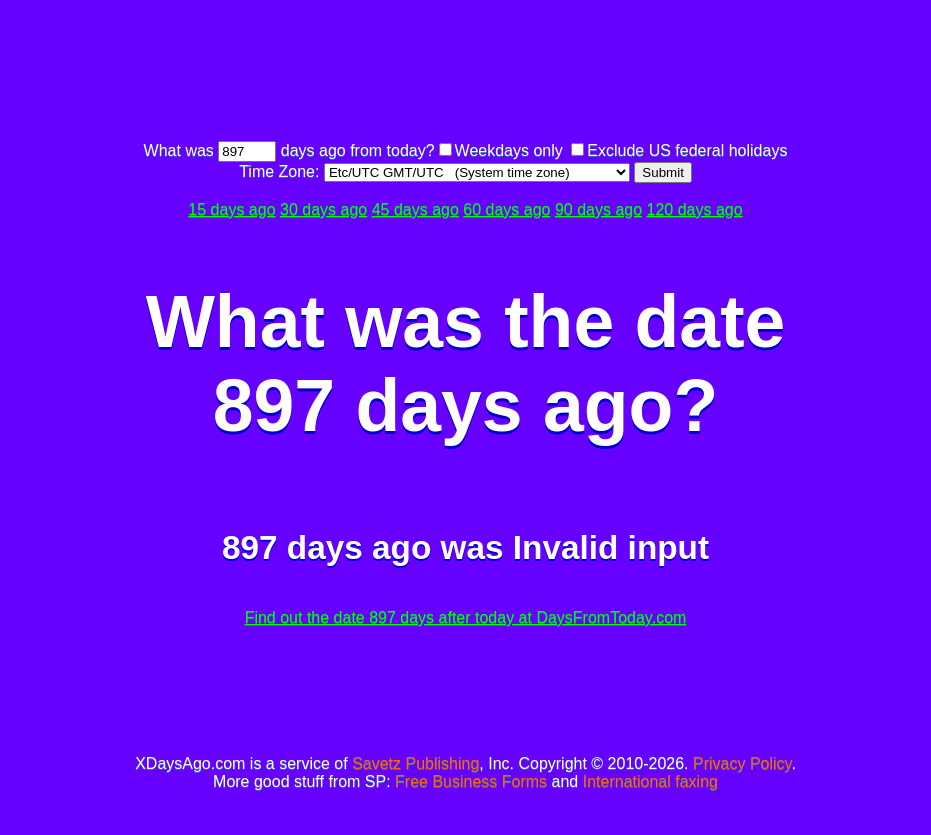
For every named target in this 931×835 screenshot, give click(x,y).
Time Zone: (281, 171)
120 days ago (695, 209)
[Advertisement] (466, 73)
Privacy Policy (742, 763)
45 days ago (415, 209)
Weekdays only (509, 150)
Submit (662, 172)
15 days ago (231, 209)
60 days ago (506, 209)
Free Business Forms (471, 781)
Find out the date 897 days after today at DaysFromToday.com (466, 617)
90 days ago (598, 209)
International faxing (650, 781)
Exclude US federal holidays (687, 150)
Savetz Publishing (415, 763)
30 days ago (323, 209)
